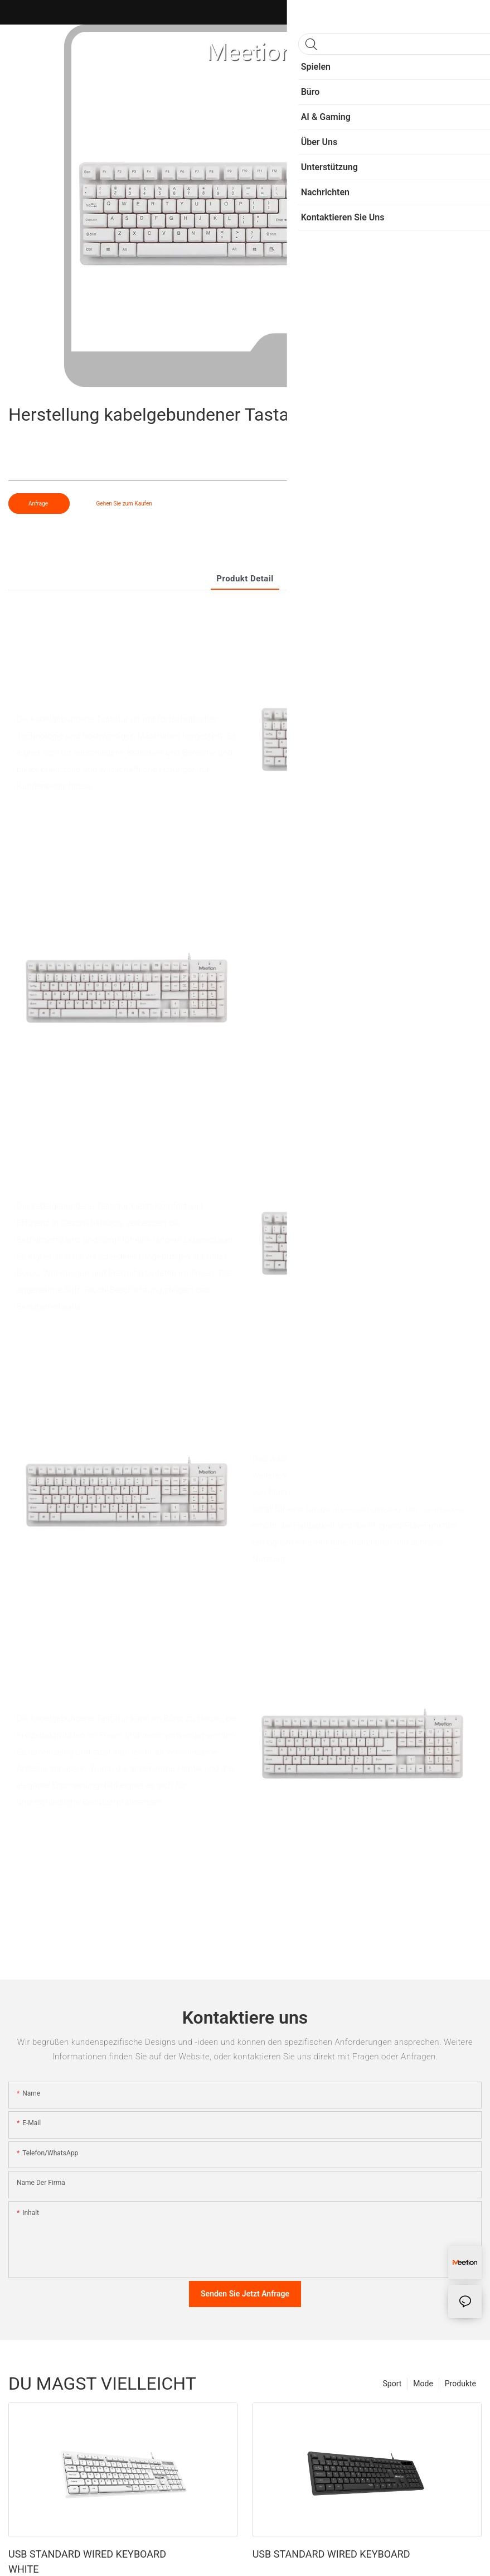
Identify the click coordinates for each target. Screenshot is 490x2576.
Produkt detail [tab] (244, 579)
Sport (392, 2383)
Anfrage (39, 503)
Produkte (460, 2383)
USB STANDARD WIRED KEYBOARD (331, 2554)
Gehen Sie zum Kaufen (124, 503)
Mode (423, 2383)
